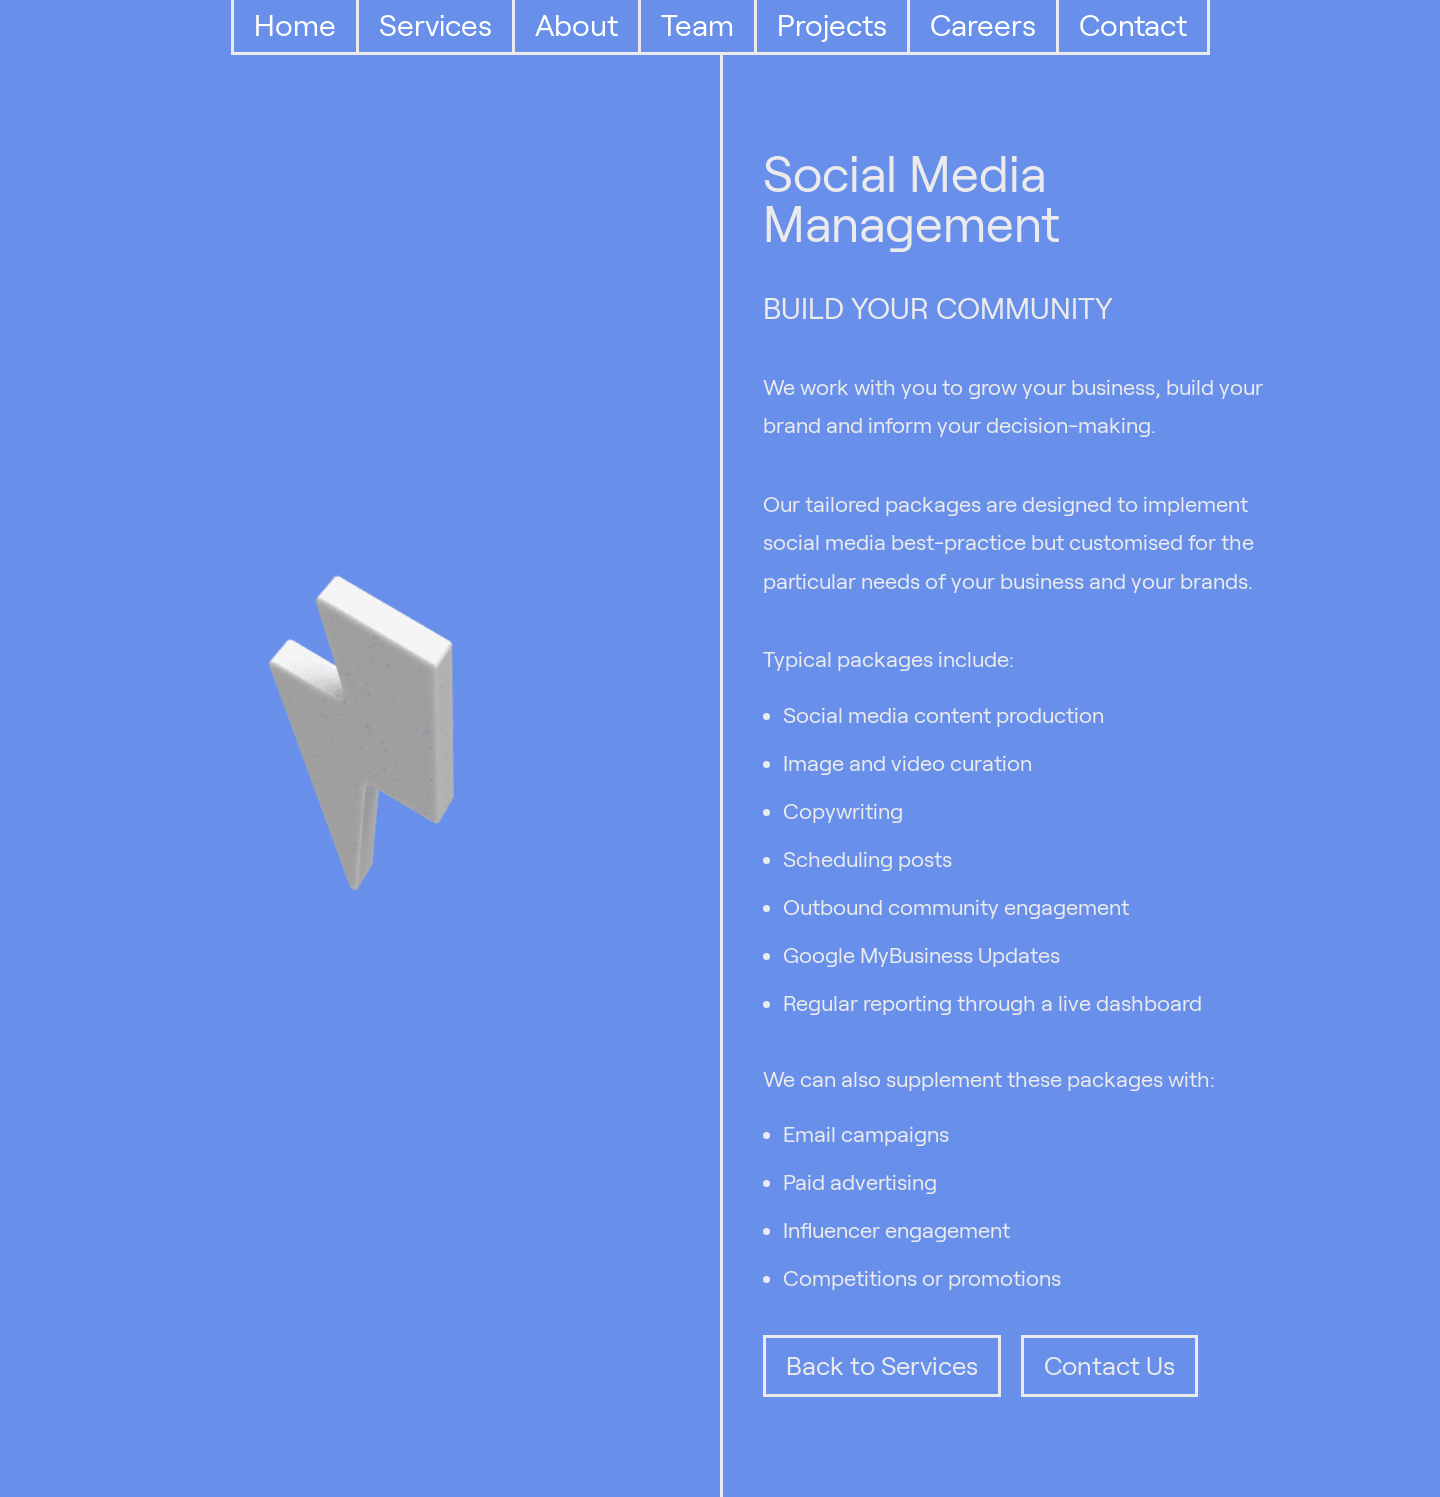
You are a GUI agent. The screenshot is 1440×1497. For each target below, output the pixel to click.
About (576, 25)
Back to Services (882, 1366)
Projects (832, 25)
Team (697, 25)
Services (435, 25)
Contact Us (1109, 1366)
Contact (1133, 25)
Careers (983, 25)
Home (295, 25)
